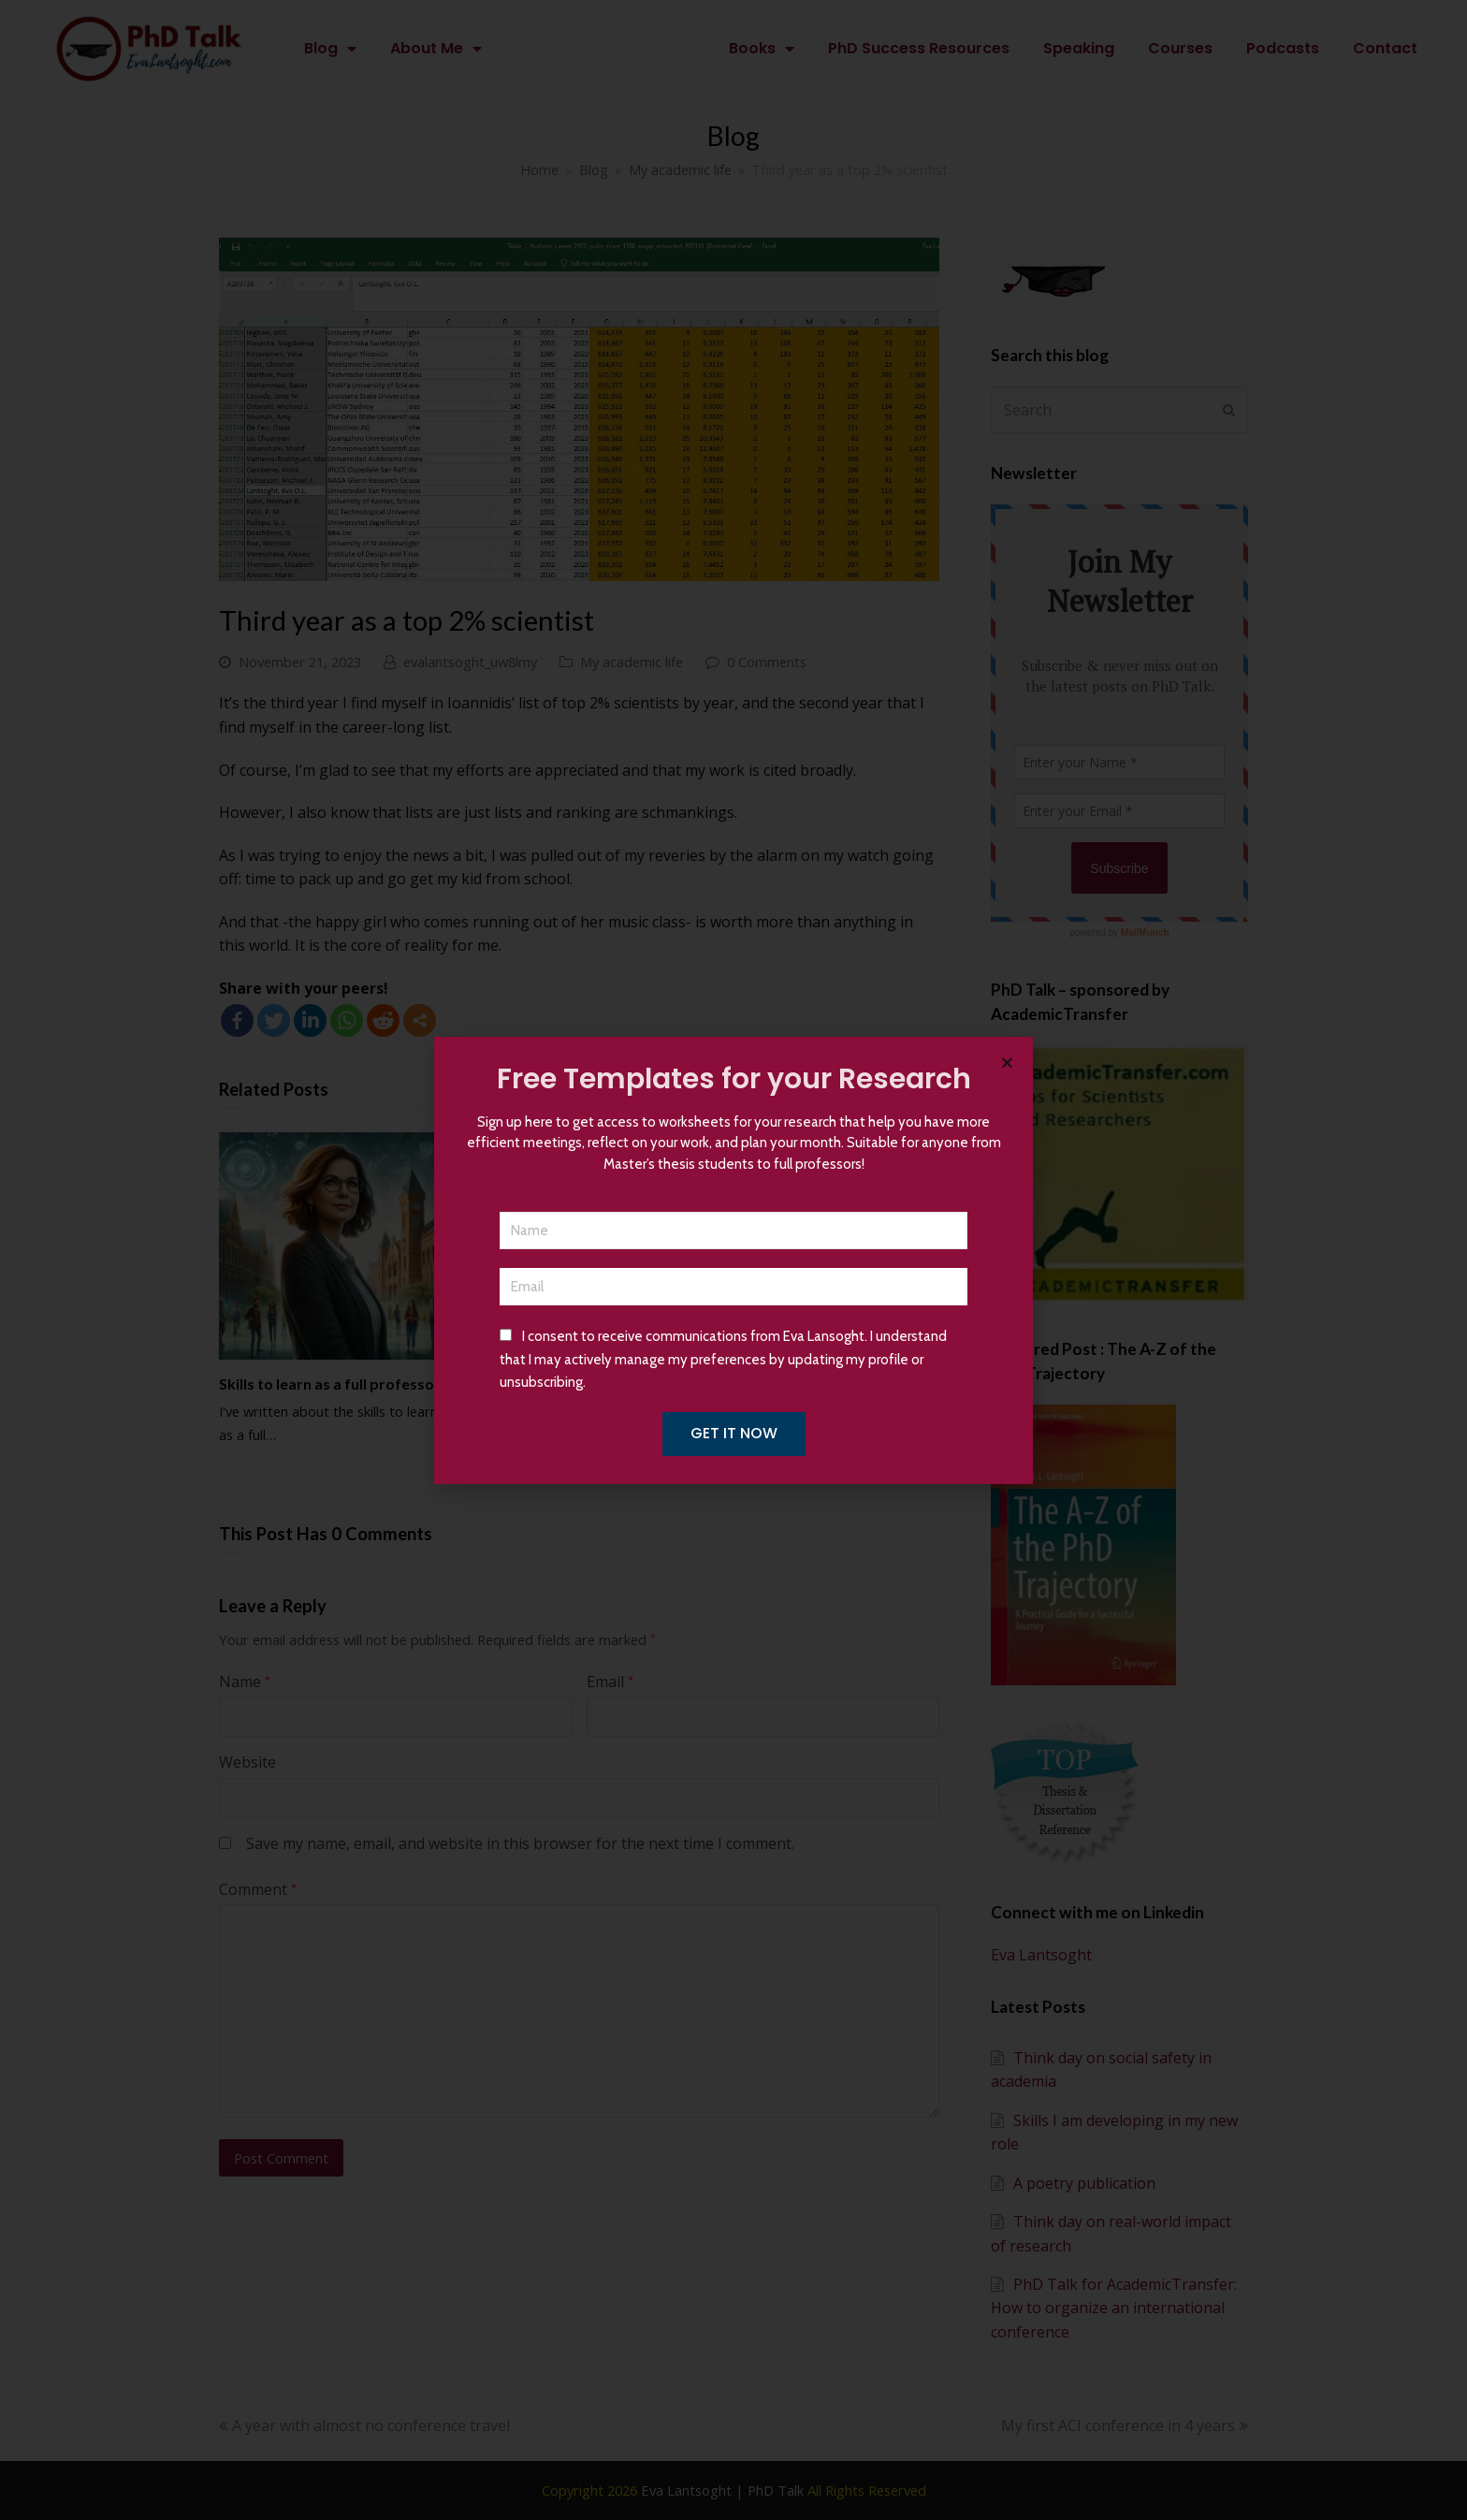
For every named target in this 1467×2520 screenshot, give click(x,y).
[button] (1007, 1063)
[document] (733, 1260)
